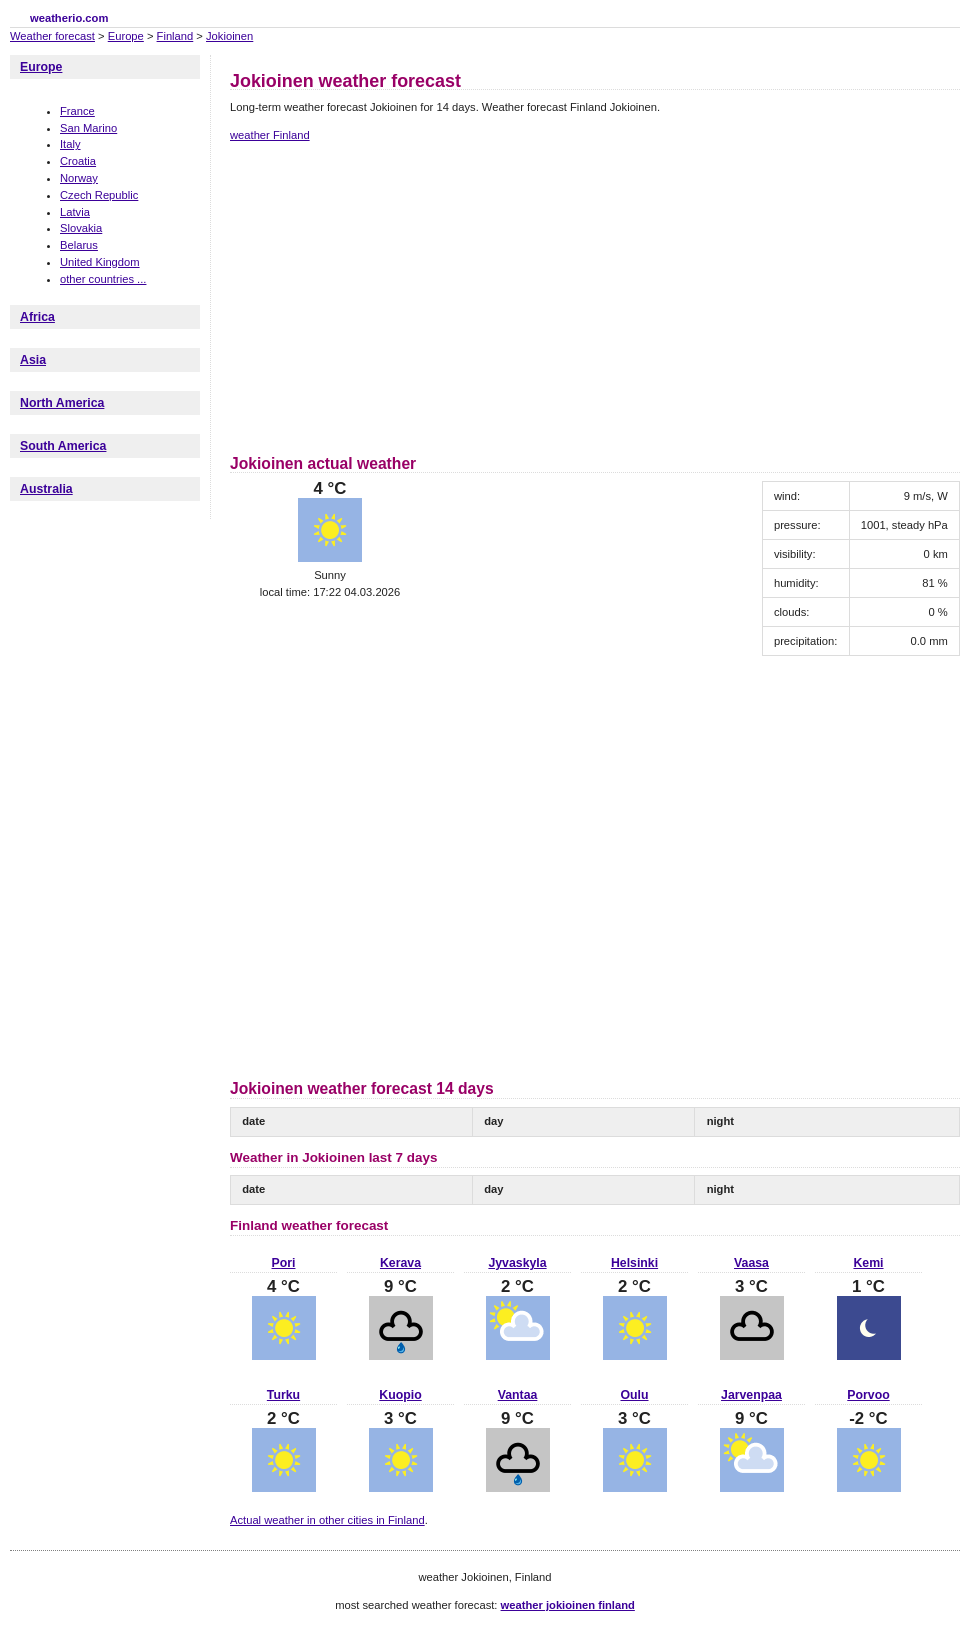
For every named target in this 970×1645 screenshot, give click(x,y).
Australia (46, 489)
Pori (284, 1263)
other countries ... (103, 279)
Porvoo (868, 1395)
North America (62, 403)
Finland (175, 36)
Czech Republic (99, 195)
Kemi (868, 1263)
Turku (283, 1395)
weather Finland (270, 135)
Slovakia (81, 228)
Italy (70, 144)
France (77, 111)
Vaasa (751, 1263)
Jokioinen (229, 36)
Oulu (634, 1395)
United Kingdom (100, 262)
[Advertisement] (398, 295)
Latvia (75, 212)
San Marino (88, 128)
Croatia (78, 161)
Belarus (79, 245)
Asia (33, 360)
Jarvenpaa (751, 1395)
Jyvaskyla (517, 1263)
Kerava (400, 1263)
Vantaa (518, 1395)
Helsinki (634, 1263)
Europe (126, 36)
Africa (37, 317)
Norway (79, 178)
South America (63, 446)
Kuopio (400, 1395)
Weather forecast (52, 36)
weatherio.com (69, 18)
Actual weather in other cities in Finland (327, 1520)
